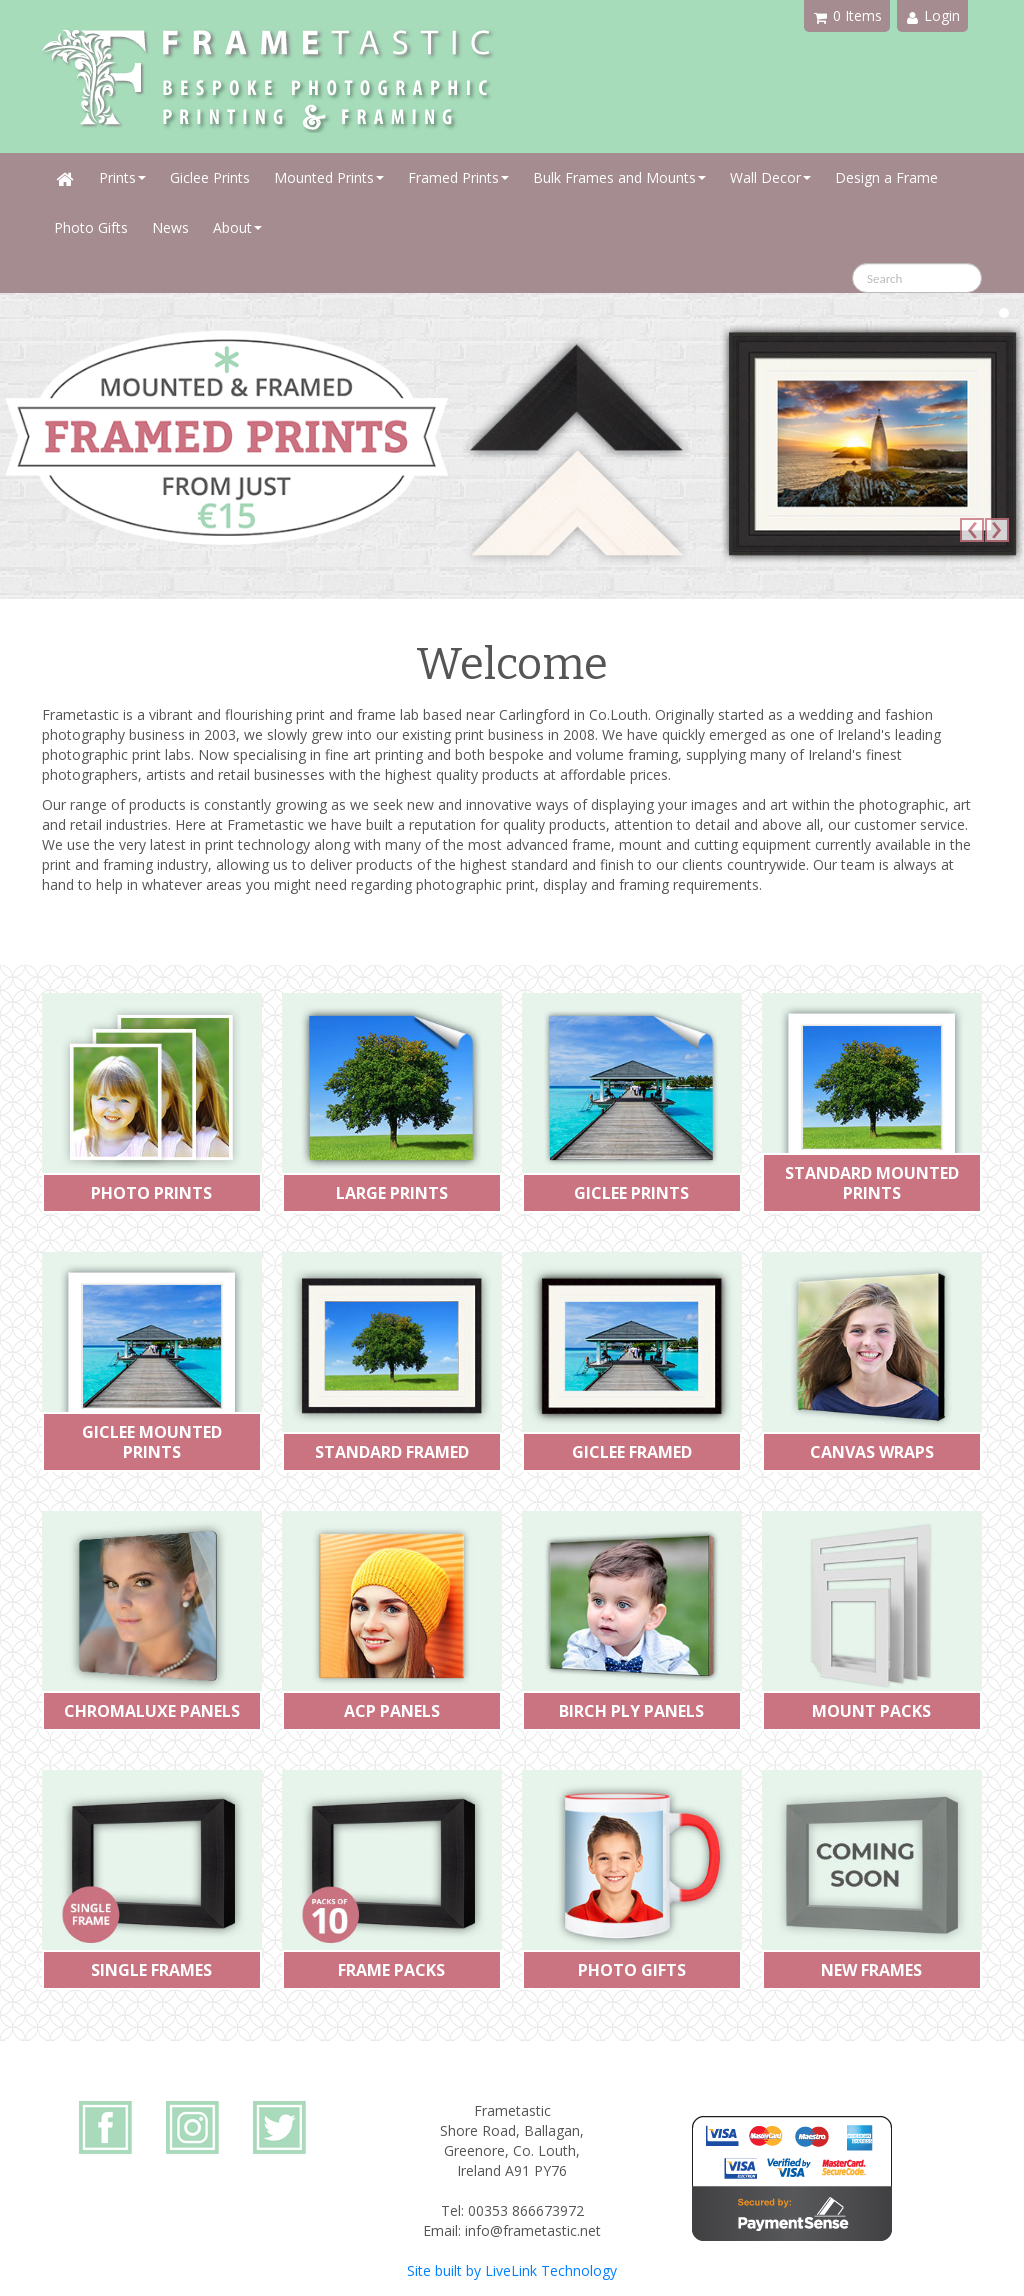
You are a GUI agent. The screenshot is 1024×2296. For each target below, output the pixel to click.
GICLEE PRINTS (631, 1193)
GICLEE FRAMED (632, 1452)
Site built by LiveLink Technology (512, 2270)
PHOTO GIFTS (632, 1970)
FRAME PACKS (391, 1970)
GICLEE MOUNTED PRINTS (152, 1442)
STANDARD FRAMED (392, 1452)
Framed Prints (458, 177)
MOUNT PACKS (871, 1711)
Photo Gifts (91, 227)
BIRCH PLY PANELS (631, 1711)
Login (933, 15)
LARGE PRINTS (392, 1193)
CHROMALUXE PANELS (152, 1711)
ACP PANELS (392, 1711)
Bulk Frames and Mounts (619, 177)
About (237, 227)
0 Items (848, 15)
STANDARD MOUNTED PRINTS (872, 1183)
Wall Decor (770, 177)
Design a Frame (886, 177)
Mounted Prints (329, 177)
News (170, 227)
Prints (122, 177)
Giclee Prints (210, 177)
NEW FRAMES (871, 1970)
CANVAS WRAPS (872, 1452)
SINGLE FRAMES (151, 1970)
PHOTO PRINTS (151, 1193)
